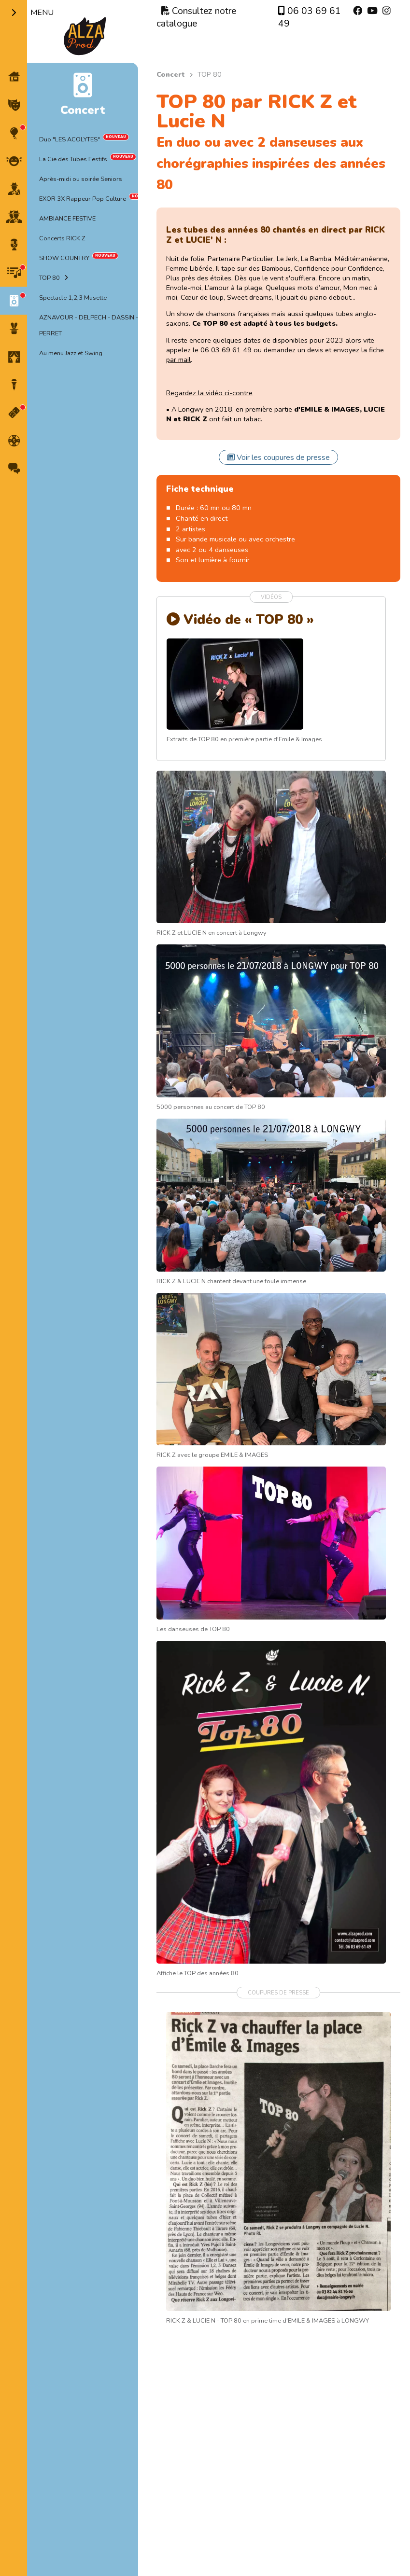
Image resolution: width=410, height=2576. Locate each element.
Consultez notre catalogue (196, 17)
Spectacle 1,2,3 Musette (73, 297)
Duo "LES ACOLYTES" (69, 139)
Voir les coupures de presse (278, 457)
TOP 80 (49, 278)
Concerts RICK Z (62, 238)
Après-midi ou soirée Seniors (80, 179)
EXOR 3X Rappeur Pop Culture (82, 198)
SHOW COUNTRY (64, 258)
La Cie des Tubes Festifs (73, 159)
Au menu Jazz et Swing (70, 353)
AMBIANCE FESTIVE (67, 218)
